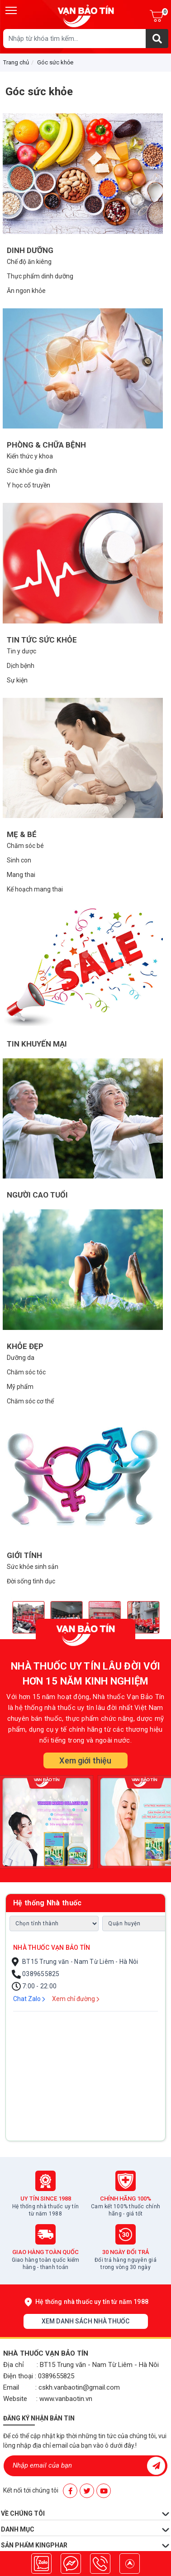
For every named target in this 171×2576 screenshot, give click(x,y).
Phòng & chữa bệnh (46, 444)
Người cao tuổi (37, 1194)
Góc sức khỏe (55, 62)
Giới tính (24, 1555)
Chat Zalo (29, 1998)
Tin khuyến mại (37, 1043)
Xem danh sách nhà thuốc (85, 2321)
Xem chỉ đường (76, 1998)
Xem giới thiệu (85, 1760)
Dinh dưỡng (30, 250)
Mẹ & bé (22, 834)
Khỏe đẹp (25, 1346)
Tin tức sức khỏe (42, 639)
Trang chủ (16, 62)
